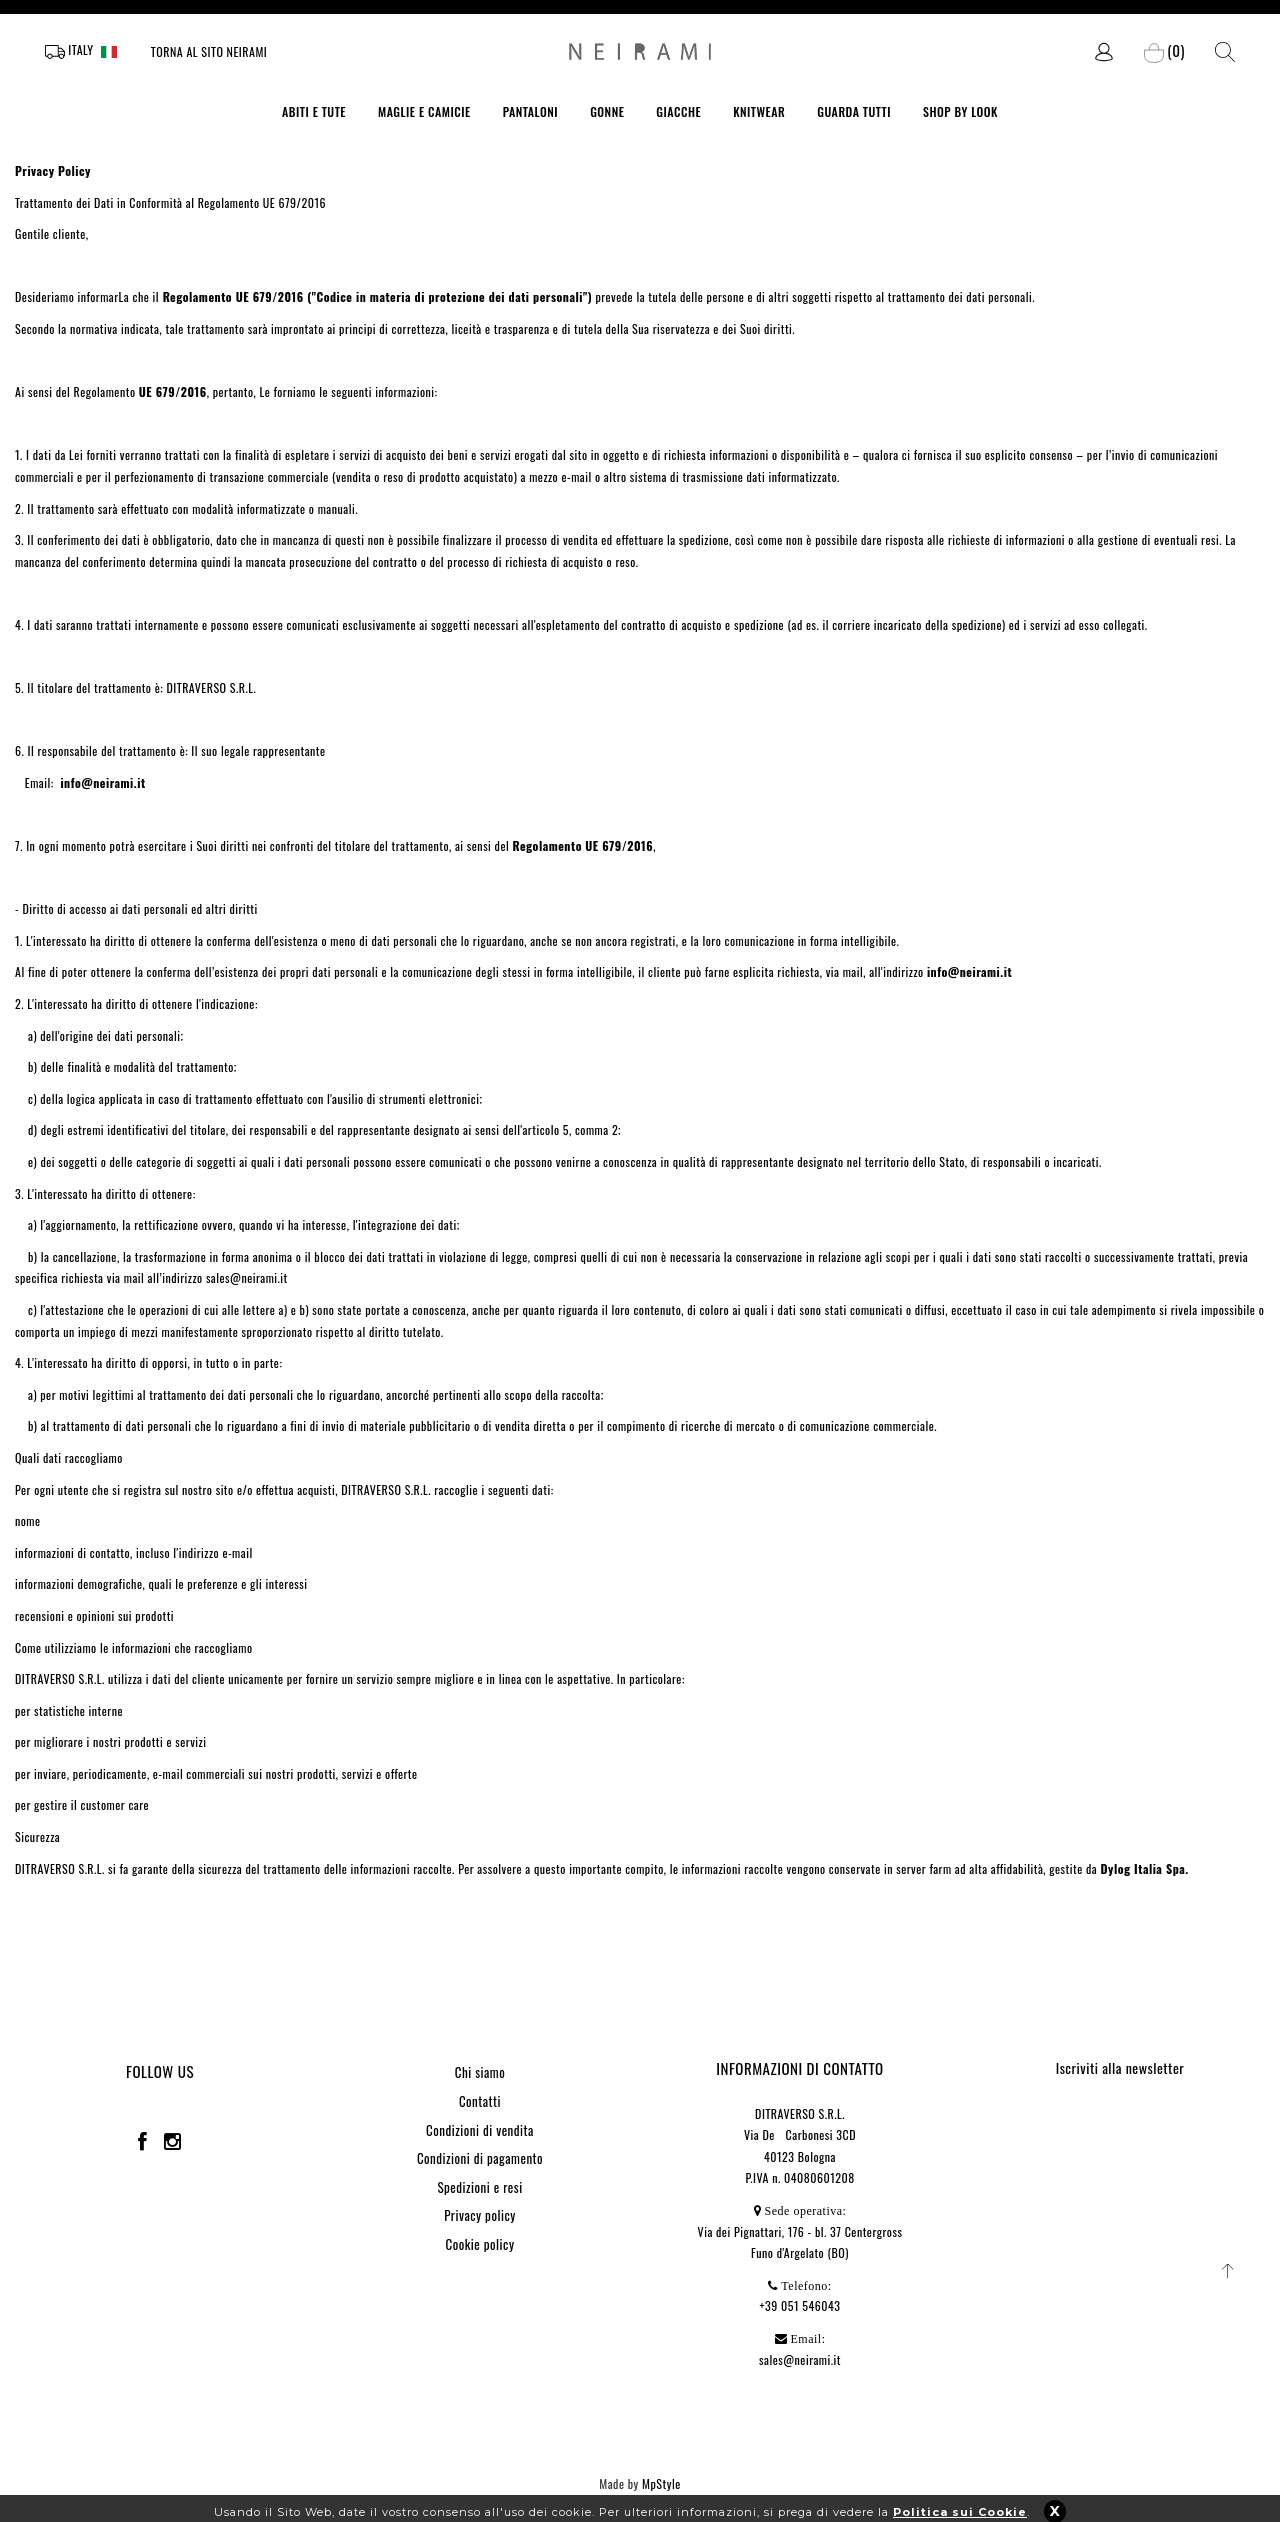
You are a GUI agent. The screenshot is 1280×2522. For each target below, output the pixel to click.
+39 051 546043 (800, 2305)
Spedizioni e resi (479, 2187)
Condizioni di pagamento (480, 2158)
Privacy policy (480, 2215)
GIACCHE (678, 111)
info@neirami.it (102, 782)
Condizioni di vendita (480, 2130)
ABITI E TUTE (314, 111)
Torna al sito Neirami (209, 51)
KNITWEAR (759, 111)
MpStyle (661, 2483)
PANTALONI (531, 111)
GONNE (607, 111)
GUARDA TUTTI (854, 111)
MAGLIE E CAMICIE (424, 111)
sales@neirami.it (800, 2359)
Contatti (480, 2101)
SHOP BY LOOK (960, 111)
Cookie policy (480, 2244)
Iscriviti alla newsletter (1120, 2067)
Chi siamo (480, 2072)
